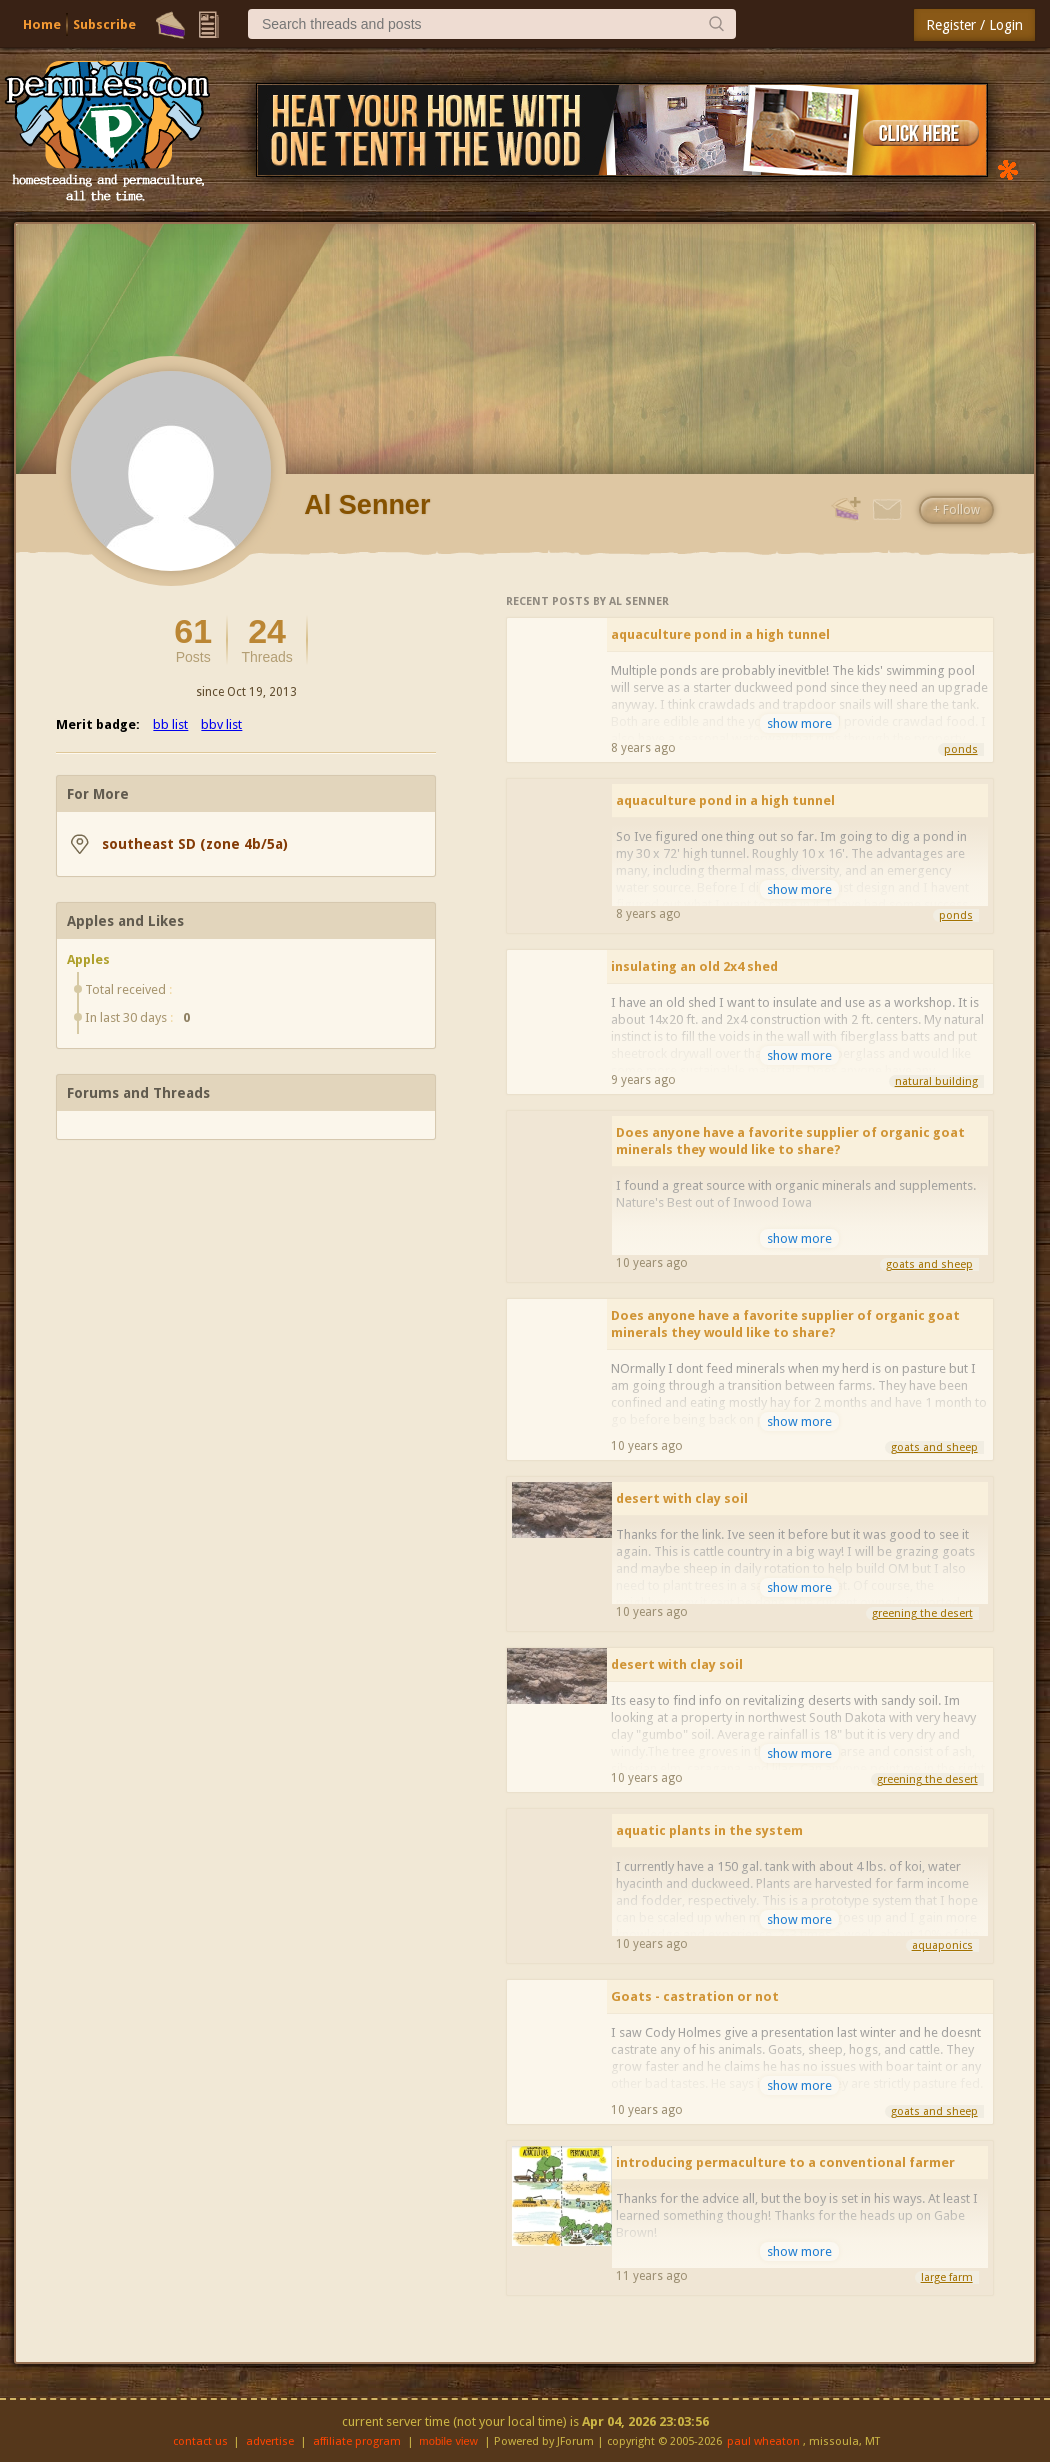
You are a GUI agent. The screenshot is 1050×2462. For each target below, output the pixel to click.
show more (799, 723)
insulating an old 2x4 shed (694, 966)
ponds (961, 749)
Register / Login (974, 25)
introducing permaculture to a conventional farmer (785, 2162)
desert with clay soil (682, 1498)
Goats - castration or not (695, 1996)
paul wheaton (763, 2441)
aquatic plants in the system (709, 1830)
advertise (270, 2441)
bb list (170, 724)
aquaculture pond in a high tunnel (720, 634)
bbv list (221, 724)
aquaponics (942, 1945)
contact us (200, 2441)
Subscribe (104, 24)
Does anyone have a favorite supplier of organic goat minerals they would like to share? (790, 1141)
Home (42, 24)
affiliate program (357, 2441)
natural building (936, 1081)
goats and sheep (929, 1264)
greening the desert (922, 1613)
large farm (947, 2277)
